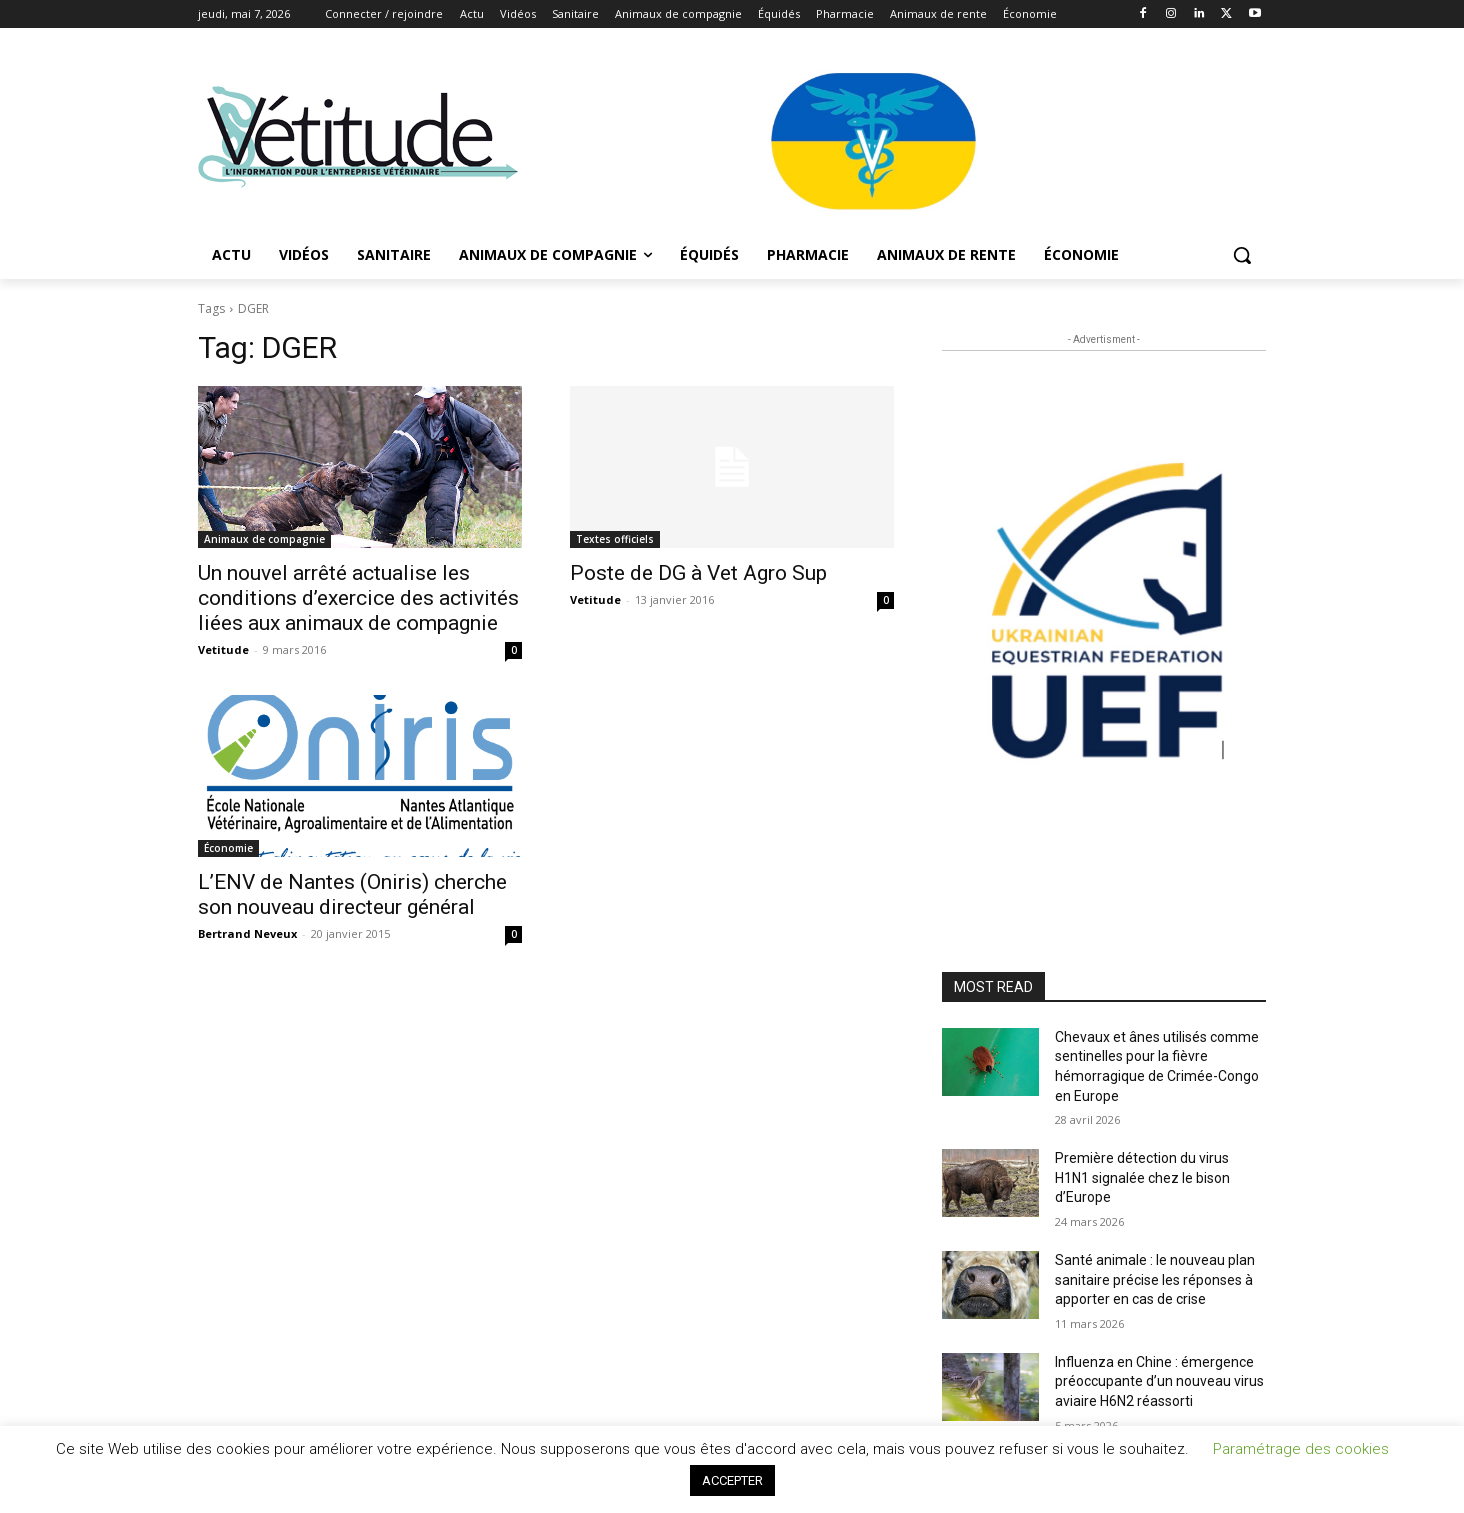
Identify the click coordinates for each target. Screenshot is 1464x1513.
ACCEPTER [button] (732, 1480)
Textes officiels (615, 539)
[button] (1242, 255)
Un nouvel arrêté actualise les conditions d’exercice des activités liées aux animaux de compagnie (358, 598)
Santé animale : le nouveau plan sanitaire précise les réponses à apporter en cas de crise (1155, 1279)
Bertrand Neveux (247, 933)
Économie (228, 848)
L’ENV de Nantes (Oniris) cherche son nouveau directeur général (352, 894)
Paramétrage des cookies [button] (1301, 1449)
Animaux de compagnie (264, 539)
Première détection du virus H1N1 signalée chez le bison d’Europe (1142, 1177)
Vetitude (223, 649)
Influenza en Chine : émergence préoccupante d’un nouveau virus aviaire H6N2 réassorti (1159, 1381)
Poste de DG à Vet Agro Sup (698, 573)
